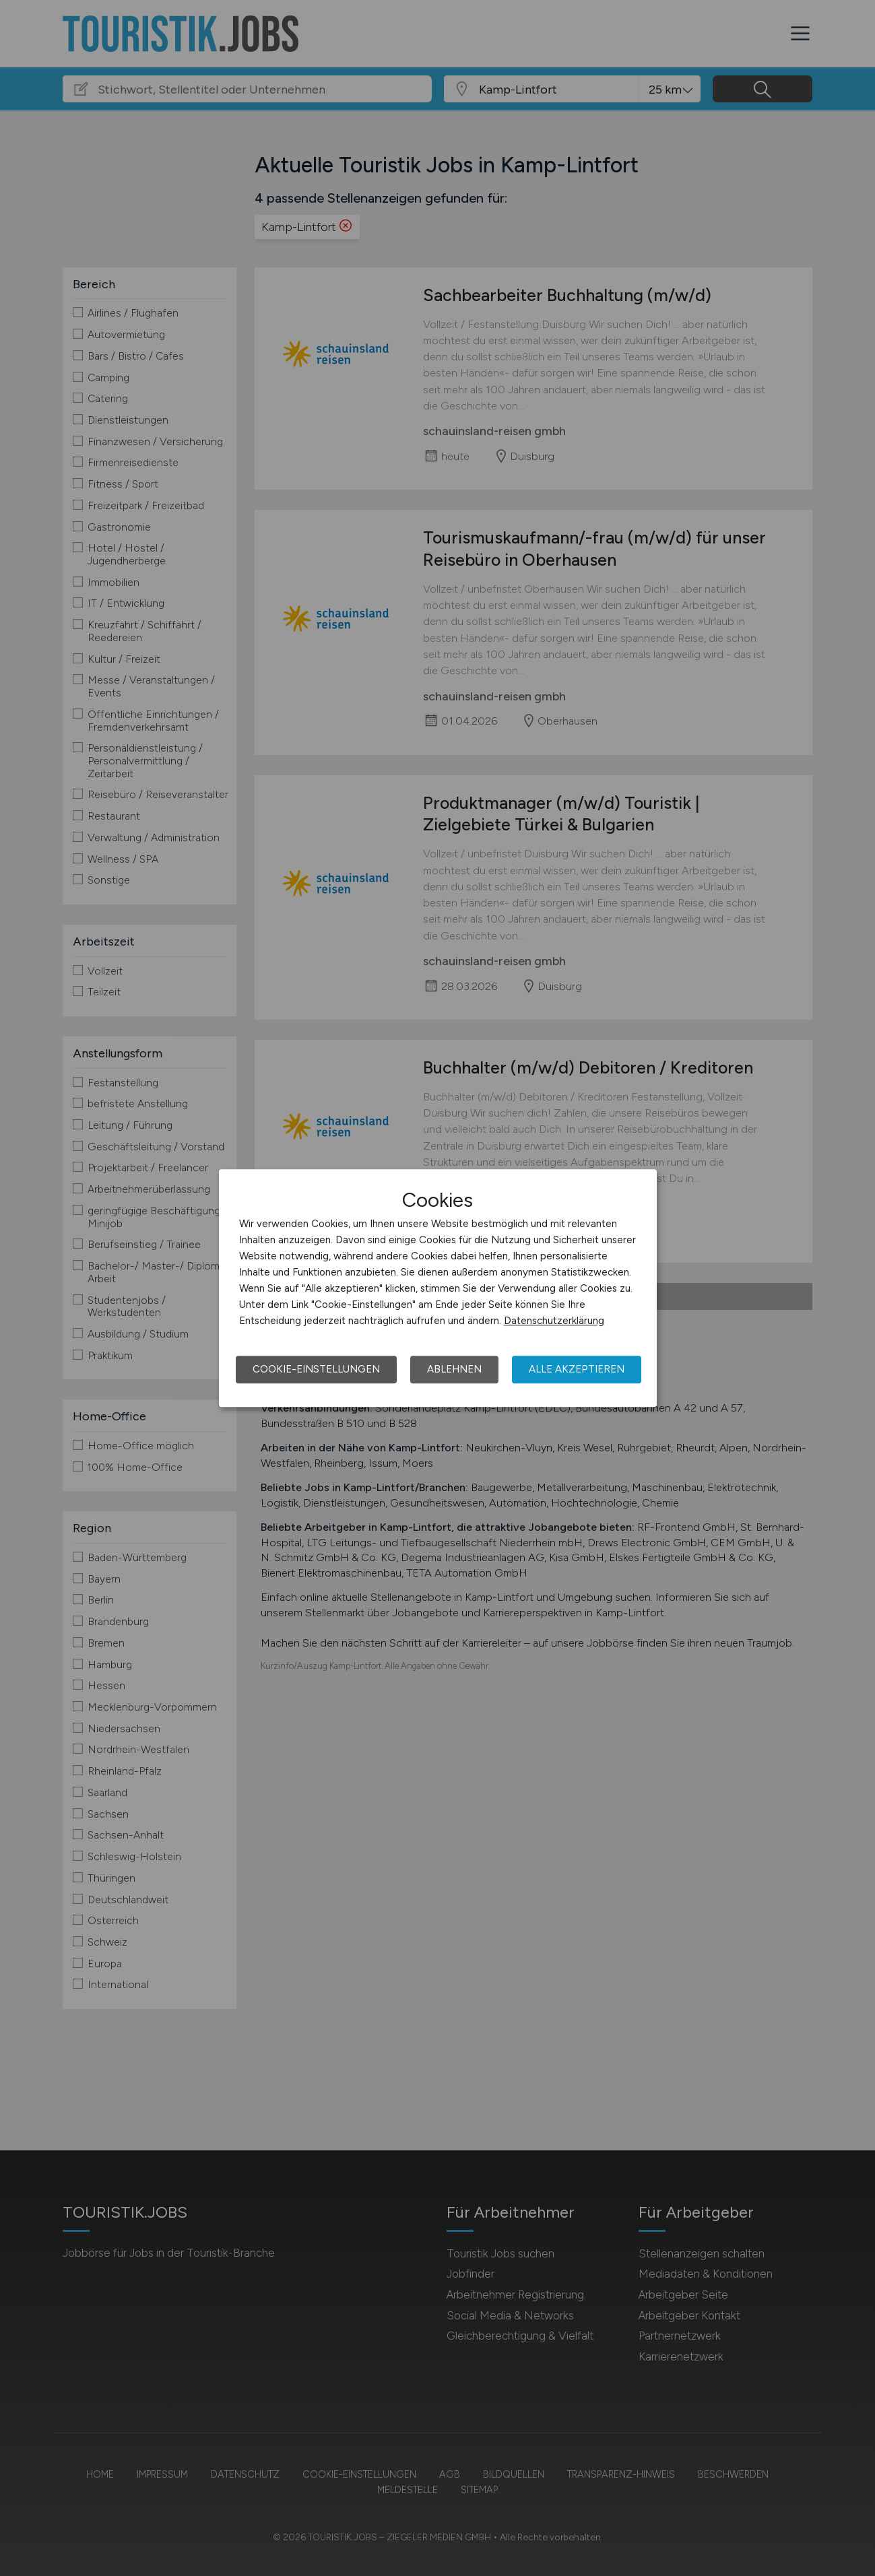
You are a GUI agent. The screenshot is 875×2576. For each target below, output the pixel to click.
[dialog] (438, 1288)
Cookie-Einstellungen (316, 1369)
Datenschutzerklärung (554, 1321)
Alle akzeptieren (576, 1369)
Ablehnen (454, 1369)
